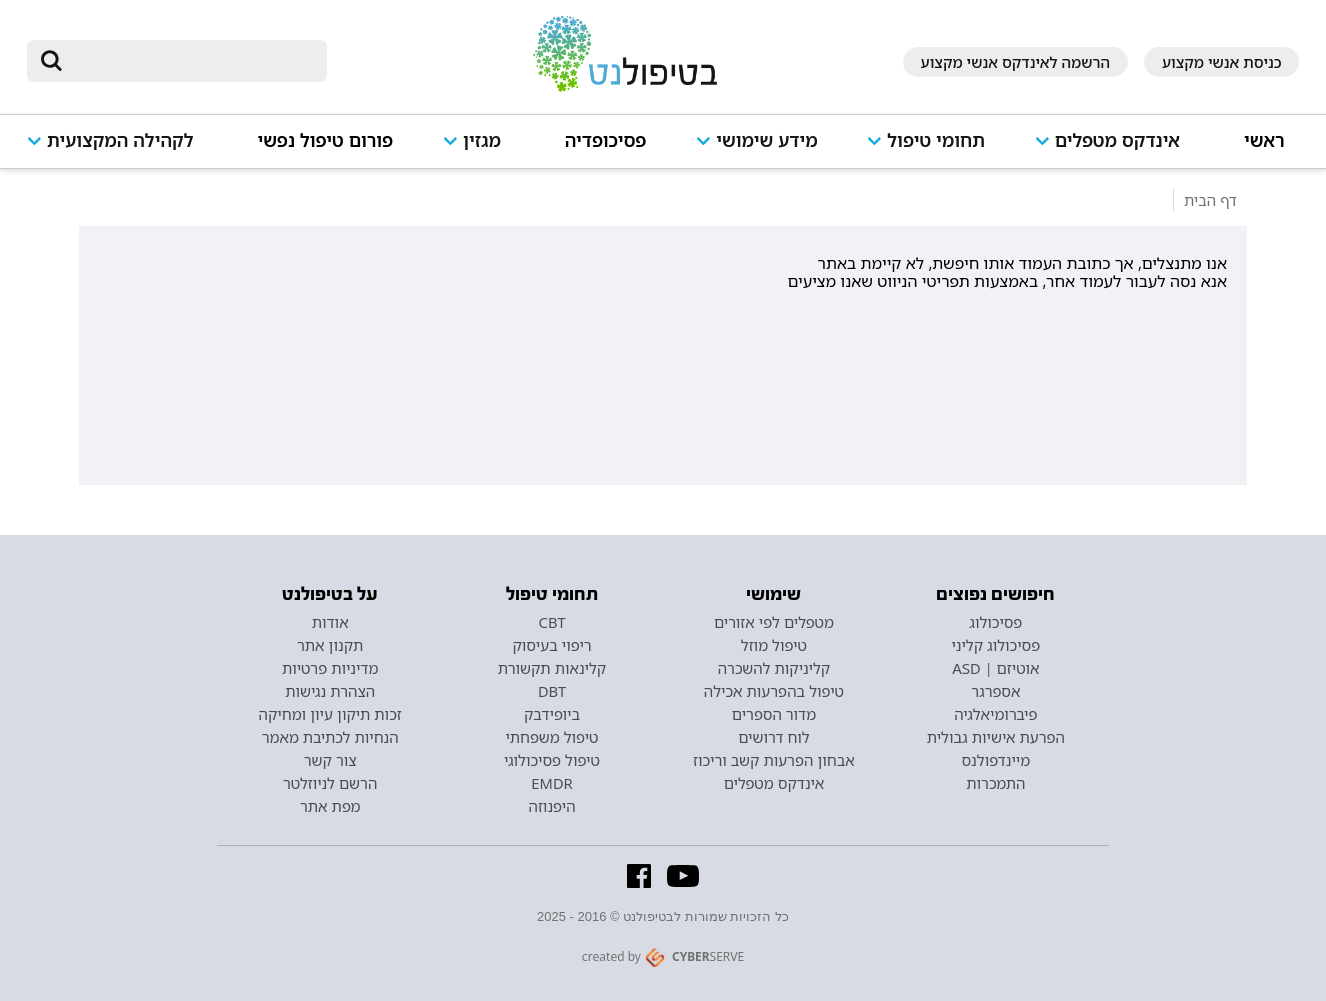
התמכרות (995, 783)
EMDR (551, 783)
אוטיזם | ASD (995, 668)
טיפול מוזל (774, 645)
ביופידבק (552, 714)
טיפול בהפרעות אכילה (774, 691)
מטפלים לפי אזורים (774, 622)
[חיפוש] (191, 61)
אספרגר (995, 691)
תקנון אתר (330, 645)
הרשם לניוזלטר (330, 783)
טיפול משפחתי (551, 737)
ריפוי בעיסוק (551, 645)
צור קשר (330, 760)
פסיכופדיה (606, 140)
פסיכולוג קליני (996, 645)
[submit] (52, 61)
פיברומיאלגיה (995, 714)
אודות (330, 622)
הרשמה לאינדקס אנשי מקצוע (1015, 62)
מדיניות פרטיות (330, 668)
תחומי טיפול (936, 140)
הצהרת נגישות (330, 691)
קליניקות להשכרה (774, 668)
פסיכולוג (995, 622)
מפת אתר (330, 806)
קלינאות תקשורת (552, 668)
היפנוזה (552, 806)
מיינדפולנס (995, 760)
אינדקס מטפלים (1117, 140)
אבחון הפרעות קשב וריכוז (774, 760)
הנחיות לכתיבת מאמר (330, 737)
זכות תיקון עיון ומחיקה (330, 714)
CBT (552, 622)
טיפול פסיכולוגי (552, 760)
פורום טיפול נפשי (325, 140)
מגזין (482, 140)
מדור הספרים (774, 714)
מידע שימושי (766, 140)
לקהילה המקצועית (120, 140)
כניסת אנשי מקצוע (1222, 62)
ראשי (1264, 140)
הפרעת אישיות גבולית (996, 737)
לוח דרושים (773, 737)
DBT (552, 691)
